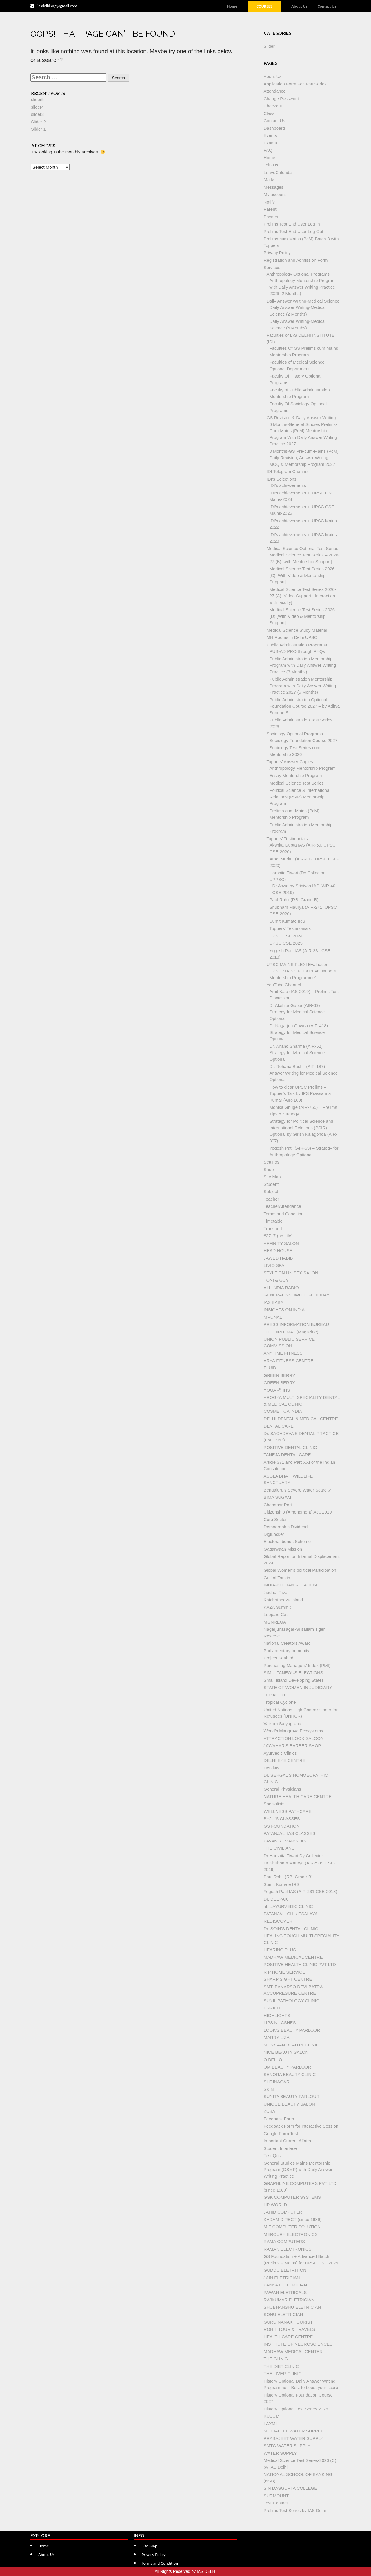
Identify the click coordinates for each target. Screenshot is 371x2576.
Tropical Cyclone (280, 1702)
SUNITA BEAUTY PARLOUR (292, 2096)
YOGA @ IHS (277, 1390)
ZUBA (269, 2111)
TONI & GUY (276, 1280)
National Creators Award (287, 1643)
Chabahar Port (278, 1504)
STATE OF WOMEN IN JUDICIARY (298, 1687)
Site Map (272, 1176)
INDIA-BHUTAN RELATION (290, 1584)
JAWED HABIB (278, 1258)
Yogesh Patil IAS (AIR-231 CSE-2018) (300, 1891)
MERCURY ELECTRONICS (291, 2234)
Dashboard (274, 128)
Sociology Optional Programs (295, 733)
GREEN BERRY (279, 1375)
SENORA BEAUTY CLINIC (290, 2074)
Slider (269, 46)
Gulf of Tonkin (277, 1577)
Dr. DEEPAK (276, 1899)
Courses (264, 6)
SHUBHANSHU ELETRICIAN (292, 2307)
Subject (271, 1191)
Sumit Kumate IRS (287, 921)
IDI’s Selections (282, 479)
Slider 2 (38, 121)
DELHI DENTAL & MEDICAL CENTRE (301, 1418)
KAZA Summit (277, 1607)
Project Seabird (279, 1657)
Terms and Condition (284, 1213)
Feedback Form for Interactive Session (301, 2126)
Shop (269, 1169)
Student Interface (280, 2148)
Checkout (273, 105)
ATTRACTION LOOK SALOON (294, 1738)
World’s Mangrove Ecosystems (293, 1730)
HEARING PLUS (280, 1949)
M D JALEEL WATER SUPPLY (293, 2430)
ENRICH (272, 2007)
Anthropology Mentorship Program (303, 768)
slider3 (37, 114)
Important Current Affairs (287, 2140)
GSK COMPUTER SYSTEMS (292, 2197)
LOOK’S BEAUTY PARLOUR (292, 2030)
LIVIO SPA (274, 1265)
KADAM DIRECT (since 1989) (293, 2219)
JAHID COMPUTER (283, 2211)
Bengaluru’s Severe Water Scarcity (297, 1489)
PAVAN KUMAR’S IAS (285, 1840)
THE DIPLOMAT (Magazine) (291, 1331)
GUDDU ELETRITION (285, 2270)
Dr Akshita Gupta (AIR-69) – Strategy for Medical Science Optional (297, 1012)
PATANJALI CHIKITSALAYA (291, 1913)
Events (270, 135)
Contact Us (327, 6)
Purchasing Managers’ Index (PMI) (297, 1665)
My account (275, 194)
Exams (270, 142)
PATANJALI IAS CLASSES (289, 1833)
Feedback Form (279, 2118)
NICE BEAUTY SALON (286, 2052)
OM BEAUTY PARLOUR (287, 2066)
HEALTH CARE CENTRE (288, 2336)
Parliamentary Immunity (287, 1650)
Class (269, 113)
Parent (270, 209)
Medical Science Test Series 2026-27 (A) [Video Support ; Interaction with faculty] (303, 596)
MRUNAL (273, 1317)
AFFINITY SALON (281, 1243)
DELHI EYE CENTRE (284, 1760)
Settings (271, 1161)
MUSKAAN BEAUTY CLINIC (291, 2044)
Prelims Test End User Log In (292, 223)
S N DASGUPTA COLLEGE (290, 2488)
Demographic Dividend (286, 1526)
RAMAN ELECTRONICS (288, 2249)
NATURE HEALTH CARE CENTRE (298, 1796)
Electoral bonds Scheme (287, 1541)
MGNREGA (275, 1621)
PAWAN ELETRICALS (285, 2292)
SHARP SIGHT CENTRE (288, 1979)
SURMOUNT (276, 2495)
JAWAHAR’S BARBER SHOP (292, 1745)
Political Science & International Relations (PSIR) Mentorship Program (300, 797)
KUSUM (271, 2416)
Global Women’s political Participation (300, 1570)
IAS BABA (273, 1302)
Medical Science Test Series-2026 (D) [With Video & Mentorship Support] (302, 616)
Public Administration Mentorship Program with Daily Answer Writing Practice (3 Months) (303, 665)
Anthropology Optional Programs (298, 274)
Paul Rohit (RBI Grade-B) (294, 899)
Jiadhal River (276, 1592)
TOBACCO (274, 1694)
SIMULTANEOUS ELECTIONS (293, 1672)
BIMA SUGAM (277, 1497)
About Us (299, 6)
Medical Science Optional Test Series (302, 548)
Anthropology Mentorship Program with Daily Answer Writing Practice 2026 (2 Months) (303, 287)
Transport (273, 1228)
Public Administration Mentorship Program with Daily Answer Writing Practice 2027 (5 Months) (303, 686)
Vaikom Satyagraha (282, 1723)
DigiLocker (274, 1534)
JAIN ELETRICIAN (282, 2277)
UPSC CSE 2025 (286, 943)
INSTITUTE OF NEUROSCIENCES (298, 2344)
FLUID (270, 1367)
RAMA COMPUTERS (284, 2241)
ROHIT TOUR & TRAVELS (289, 2329)
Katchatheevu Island (283, 1599)
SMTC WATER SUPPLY (287, 2445)
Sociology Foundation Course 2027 (303, 740)
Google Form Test (281, 2133)
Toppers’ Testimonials (287, 838)
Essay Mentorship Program (296, 775)
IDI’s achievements (288, 485)
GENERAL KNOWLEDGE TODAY (297, 1294)
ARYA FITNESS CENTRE (289, 1360)
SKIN (269, 2089)
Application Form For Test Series (295, 83)
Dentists (271, 1767)
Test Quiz (273, 2155)
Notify (269, 201)
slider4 (37, 107)
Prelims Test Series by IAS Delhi (295, 2510)
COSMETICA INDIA (283, 1411)
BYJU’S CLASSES (282, 1818)
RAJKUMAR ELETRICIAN (289, 2299)
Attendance (275, 91)
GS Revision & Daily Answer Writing (301, 417)
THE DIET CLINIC (281, 2366)
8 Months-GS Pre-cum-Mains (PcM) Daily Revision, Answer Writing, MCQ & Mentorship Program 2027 (304, 458)
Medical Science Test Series (297, 783)
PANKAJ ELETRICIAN (285, 2284)
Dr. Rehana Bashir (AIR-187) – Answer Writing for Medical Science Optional (304, 1073)
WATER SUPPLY (280, 2453)
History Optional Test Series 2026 (296, 2408)
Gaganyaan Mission (283, 1549)
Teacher (271, 1199)
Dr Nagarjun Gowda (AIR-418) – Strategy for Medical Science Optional (301, 1032)
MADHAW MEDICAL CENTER (293, 2351)
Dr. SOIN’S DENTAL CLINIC (291, 1928)
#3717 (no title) (278, 1235)
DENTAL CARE (279, 1425)
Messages (273, 187)
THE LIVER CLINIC (283, 2373)
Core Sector (275, 1519)
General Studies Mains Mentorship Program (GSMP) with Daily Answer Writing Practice (298, 2170)
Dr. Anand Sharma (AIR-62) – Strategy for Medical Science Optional (298, 1053)
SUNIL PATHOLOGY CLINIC (291, 2000)
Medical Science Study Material (297, 630)
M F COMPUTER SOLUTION (292, 2226)
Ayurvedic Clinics (280, 1753)
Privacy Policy (277, 252)
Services (272, 267)
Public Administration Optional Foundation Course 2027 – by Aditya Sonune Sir (305, 706)
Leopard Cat (276, 1614)
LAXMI (270, 2423)
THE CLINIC (276, 2358)
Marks (270, 179)
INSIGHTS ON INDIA (284, 1309)
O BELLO (273, 2059)
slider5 (37, 99)
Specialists (274, 1803)
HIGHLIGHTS (277, 2015)
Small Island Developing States (294, 1680)
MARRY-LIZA (277, 2037)
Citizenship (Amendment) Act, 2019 (298, 1511)
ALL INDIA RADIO (281, 1287)
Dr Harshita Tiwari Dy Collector (293, 1855)
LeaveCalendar (278, 172)
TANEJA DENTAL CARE (287, 1454)
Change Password (281, 98)
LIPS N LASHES (280, 2022)
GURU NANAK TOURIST (288, 2322)
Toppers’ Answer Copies (290, 761)
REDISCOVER (278, 1921)
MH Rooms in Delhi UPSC (292, 637)
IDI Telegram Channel (288, 471)
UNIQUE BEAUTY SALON (289, 2104)
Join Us (271, 164)
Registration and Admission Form (296, 260)
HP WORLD (275, 2204)
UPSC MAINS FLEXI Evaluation (297, 964)
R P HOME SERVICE (284, 1971)
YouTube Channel (284, 984)
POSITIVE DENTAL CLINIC (290, 1447)
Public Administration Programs (297, 644)
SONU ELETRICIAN (283, 2314)
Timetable (273, 1221)
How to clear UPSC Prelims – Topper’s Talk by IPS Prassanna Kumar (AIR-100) (300, 1093)
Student (271, 1184)
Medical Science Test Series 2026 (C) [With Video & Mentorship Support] (302, 575)
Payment (272, 216)
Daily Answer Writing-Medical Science (303, 300)
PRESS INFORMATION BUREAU (296, 1324)
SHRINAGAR (277, 2081)
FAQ (268, 150)
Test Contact (276, 2502)
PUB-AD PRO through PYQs (297, 651)
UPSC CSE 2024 (286, 935)
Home (232, 6)
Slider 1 (38, 129)
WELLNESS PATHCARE (288, 1811)
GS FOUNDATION (282, 1826)
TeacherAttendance (282, 1206)
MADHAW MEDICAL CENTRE (293, 1957)
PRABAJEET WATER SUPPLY (293, 2438)
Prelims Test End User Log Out (293, 231)
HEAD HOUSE (278, 1250)
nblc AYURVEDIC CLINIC (288, 1906)
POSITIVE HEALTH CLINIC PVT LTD (300, 1964)
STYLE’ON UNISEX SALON (291, 1272)
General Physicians (282, 1789)
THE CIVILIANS (279, 1848)
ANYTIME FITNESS (283, 1353)
